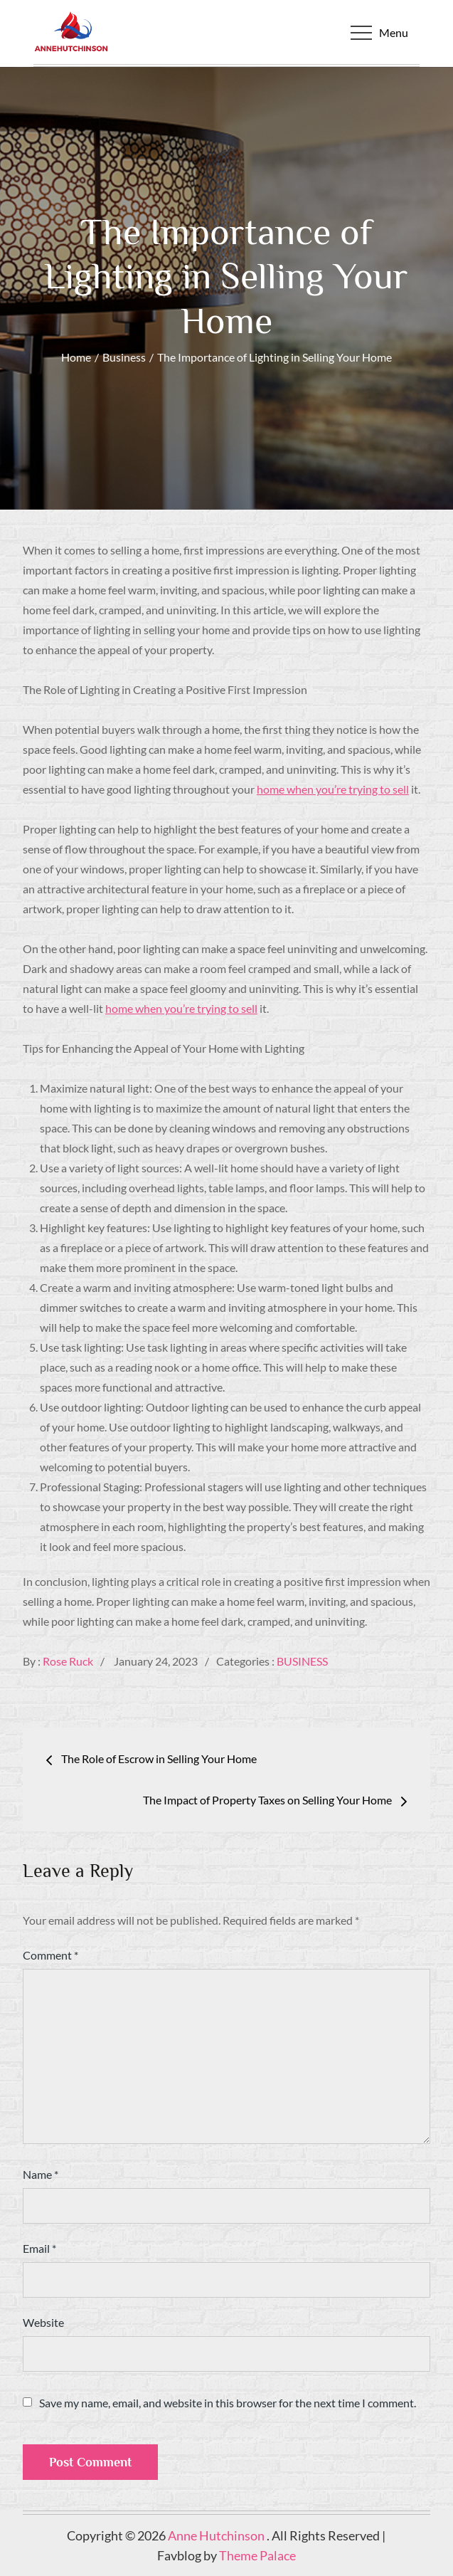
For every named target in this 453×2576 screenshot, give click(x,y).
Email (39, 2248)
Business (302, 1661)
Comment (50, 1955)
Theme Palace (257, 2555)
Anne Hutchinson (217, 2535)
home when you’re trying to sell (333, 789)
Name (40, 2174)
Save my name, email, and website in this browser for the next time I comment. (227, 2403)
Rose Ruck (68, 1661)
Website (43, 2322)
